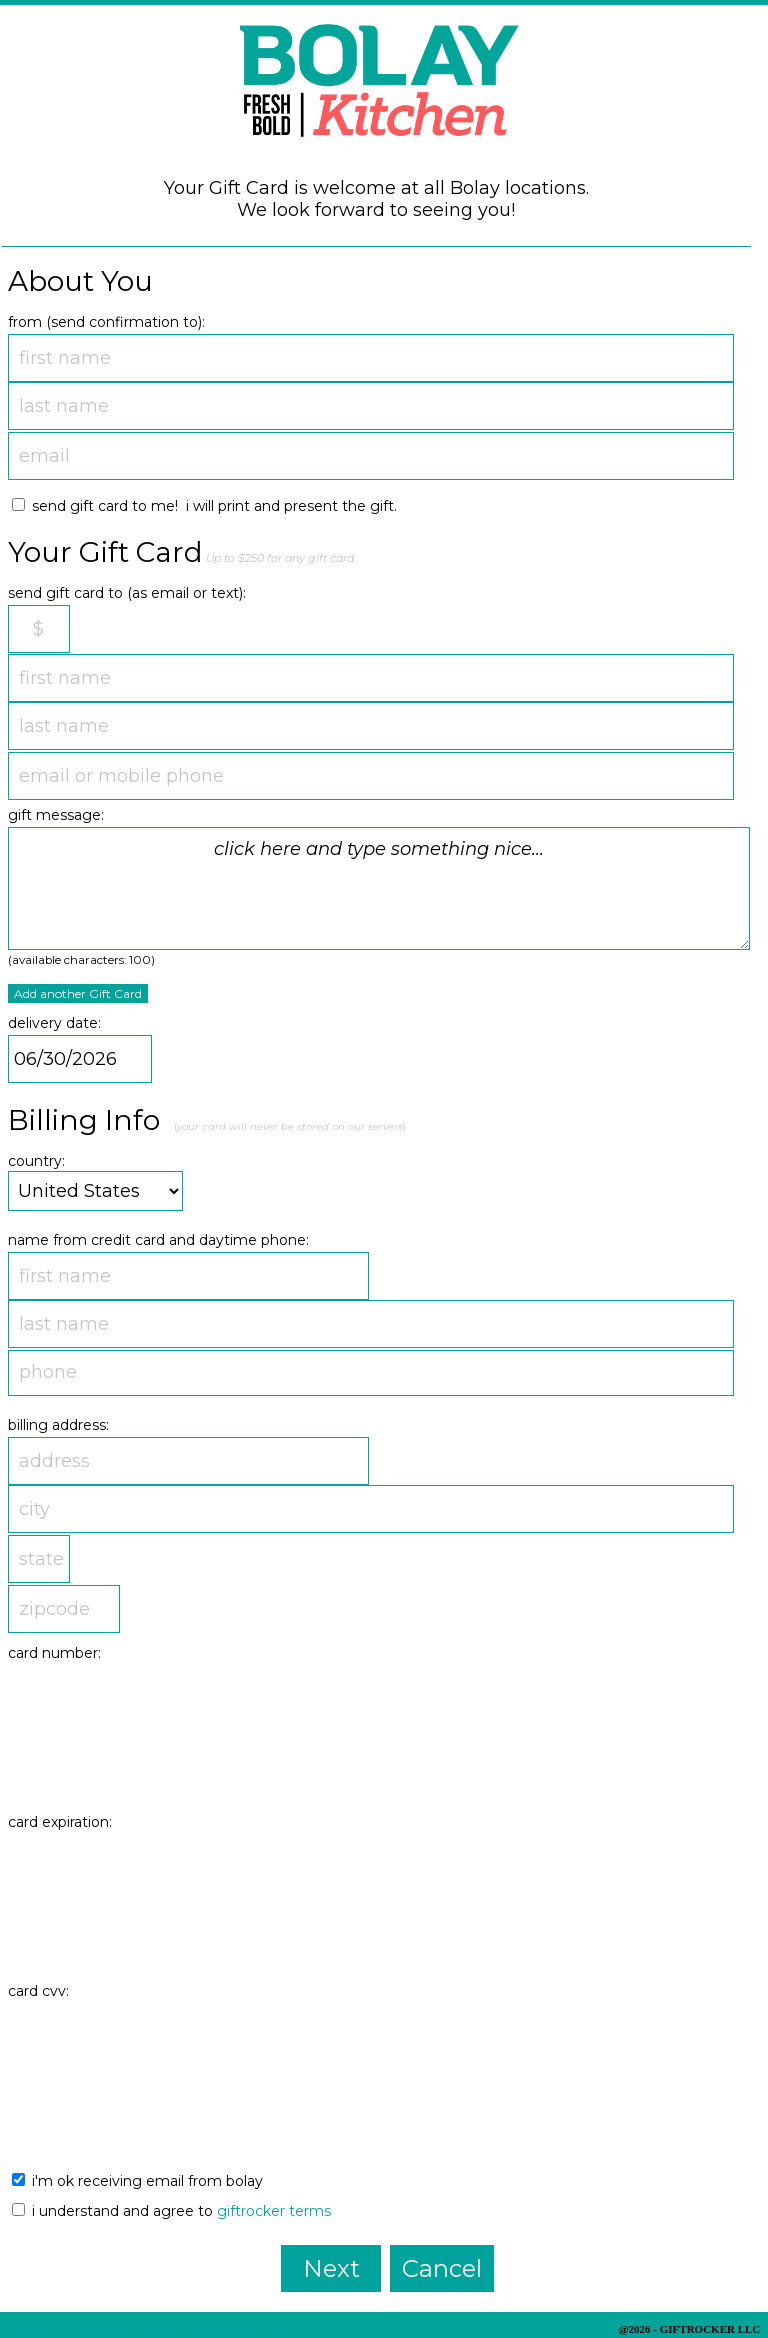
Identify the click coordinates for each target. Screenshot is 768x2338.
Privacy (38, 2329)
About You (80, 281)
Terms (164, 2329)
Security (104, 2329)
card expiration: (60, 1822)
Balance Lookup (246, 2329)
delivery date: (54, 1023)
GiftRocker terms (274, 2211)
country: (36, 1161)
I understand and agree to (171, 2211)
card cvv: (38, 1991)
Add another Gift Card (78, 993)
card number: (54, 1653)
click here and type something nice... (379, 888)
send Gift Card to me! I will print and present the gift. (204, 506)
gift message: (56, 815)
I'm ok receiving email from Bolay (137, 2181)
